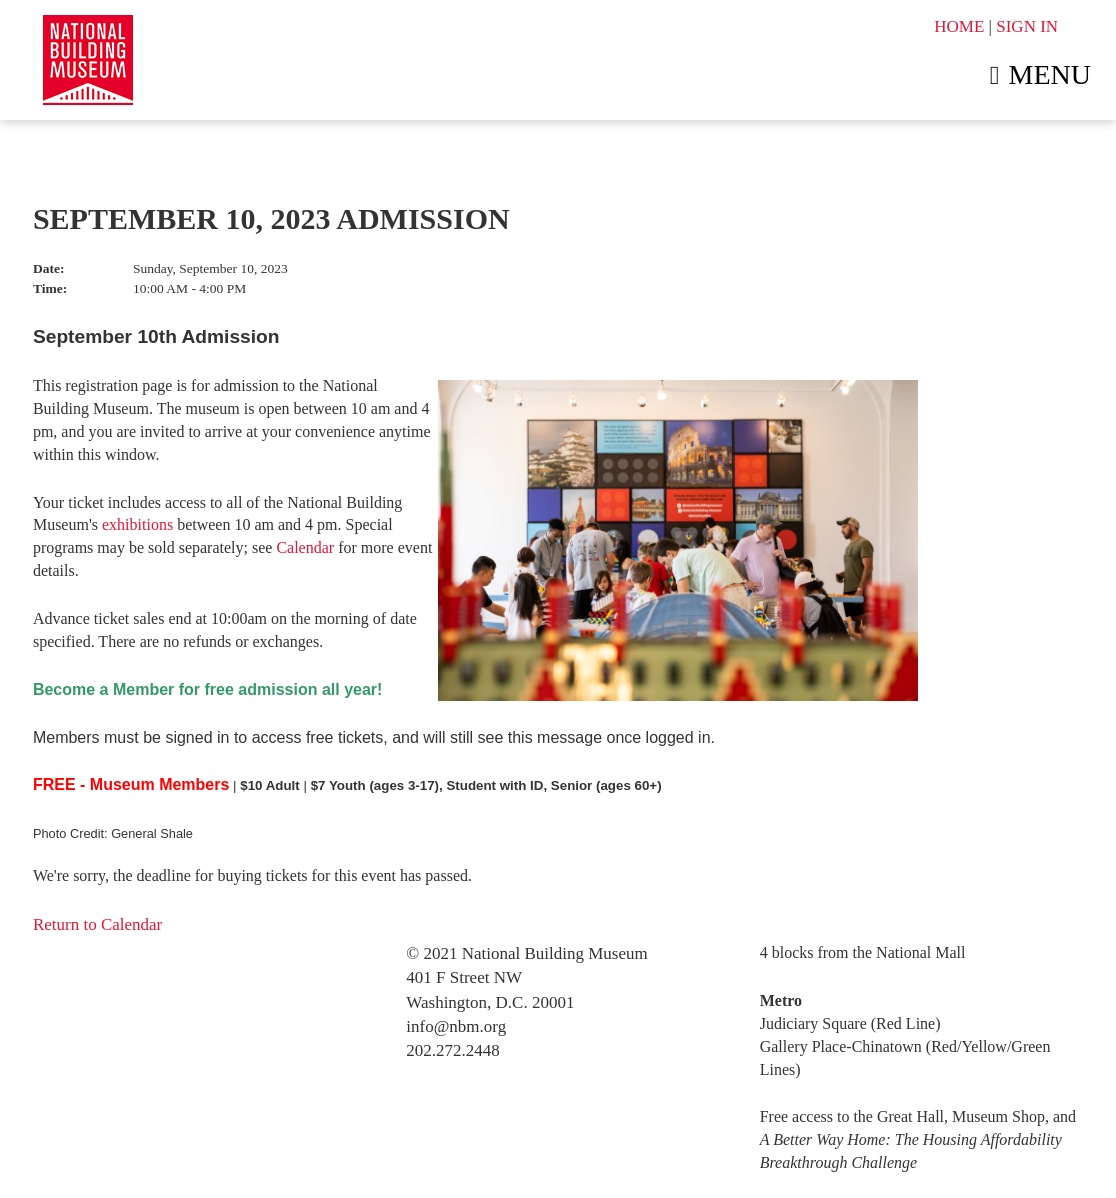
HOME (959, 26)
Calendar (305, 547)
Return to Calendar (97, 924)
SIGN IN (1027, 26)
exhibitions (137, 524)
